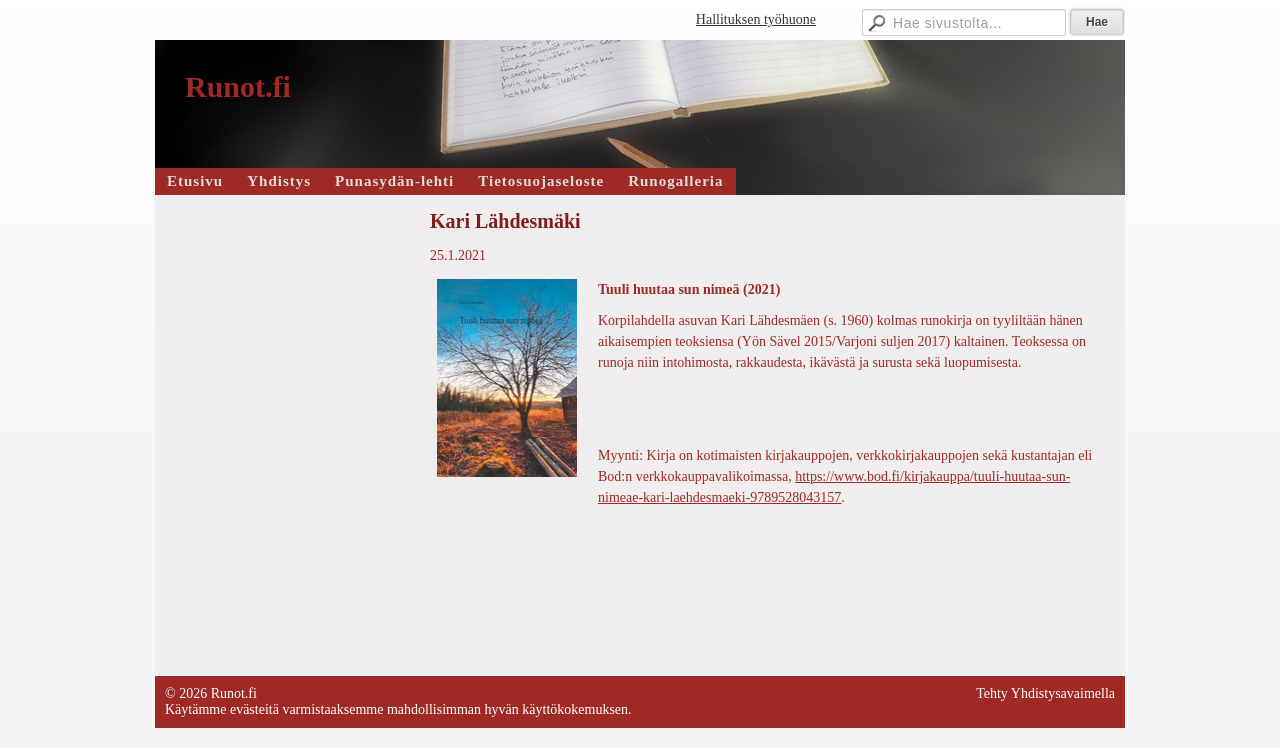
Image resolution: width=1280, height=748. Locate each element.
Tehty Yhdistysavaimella (1045, 693)
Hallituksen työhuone (756, 19)
